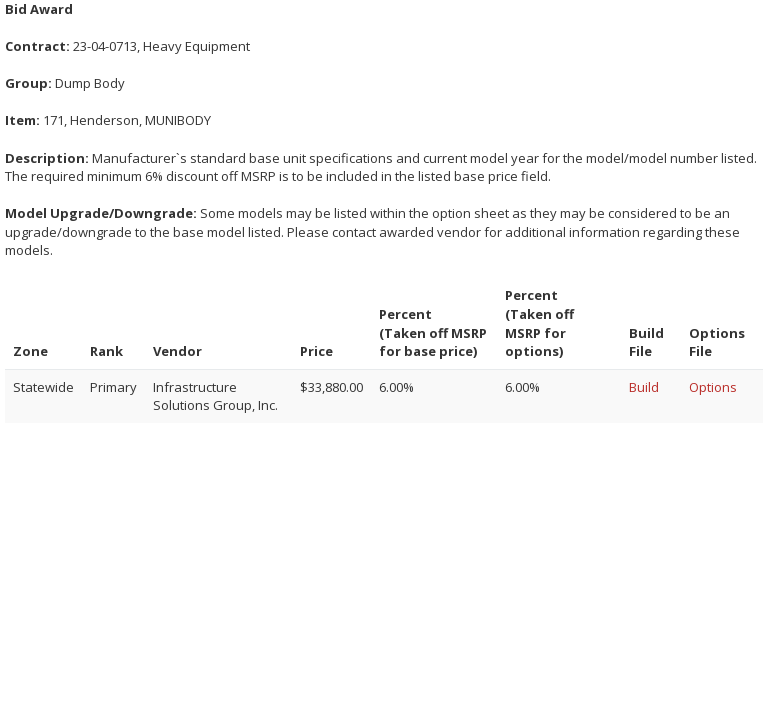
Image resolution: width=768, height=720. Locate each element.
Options (713, 387)
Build (644, 387)
